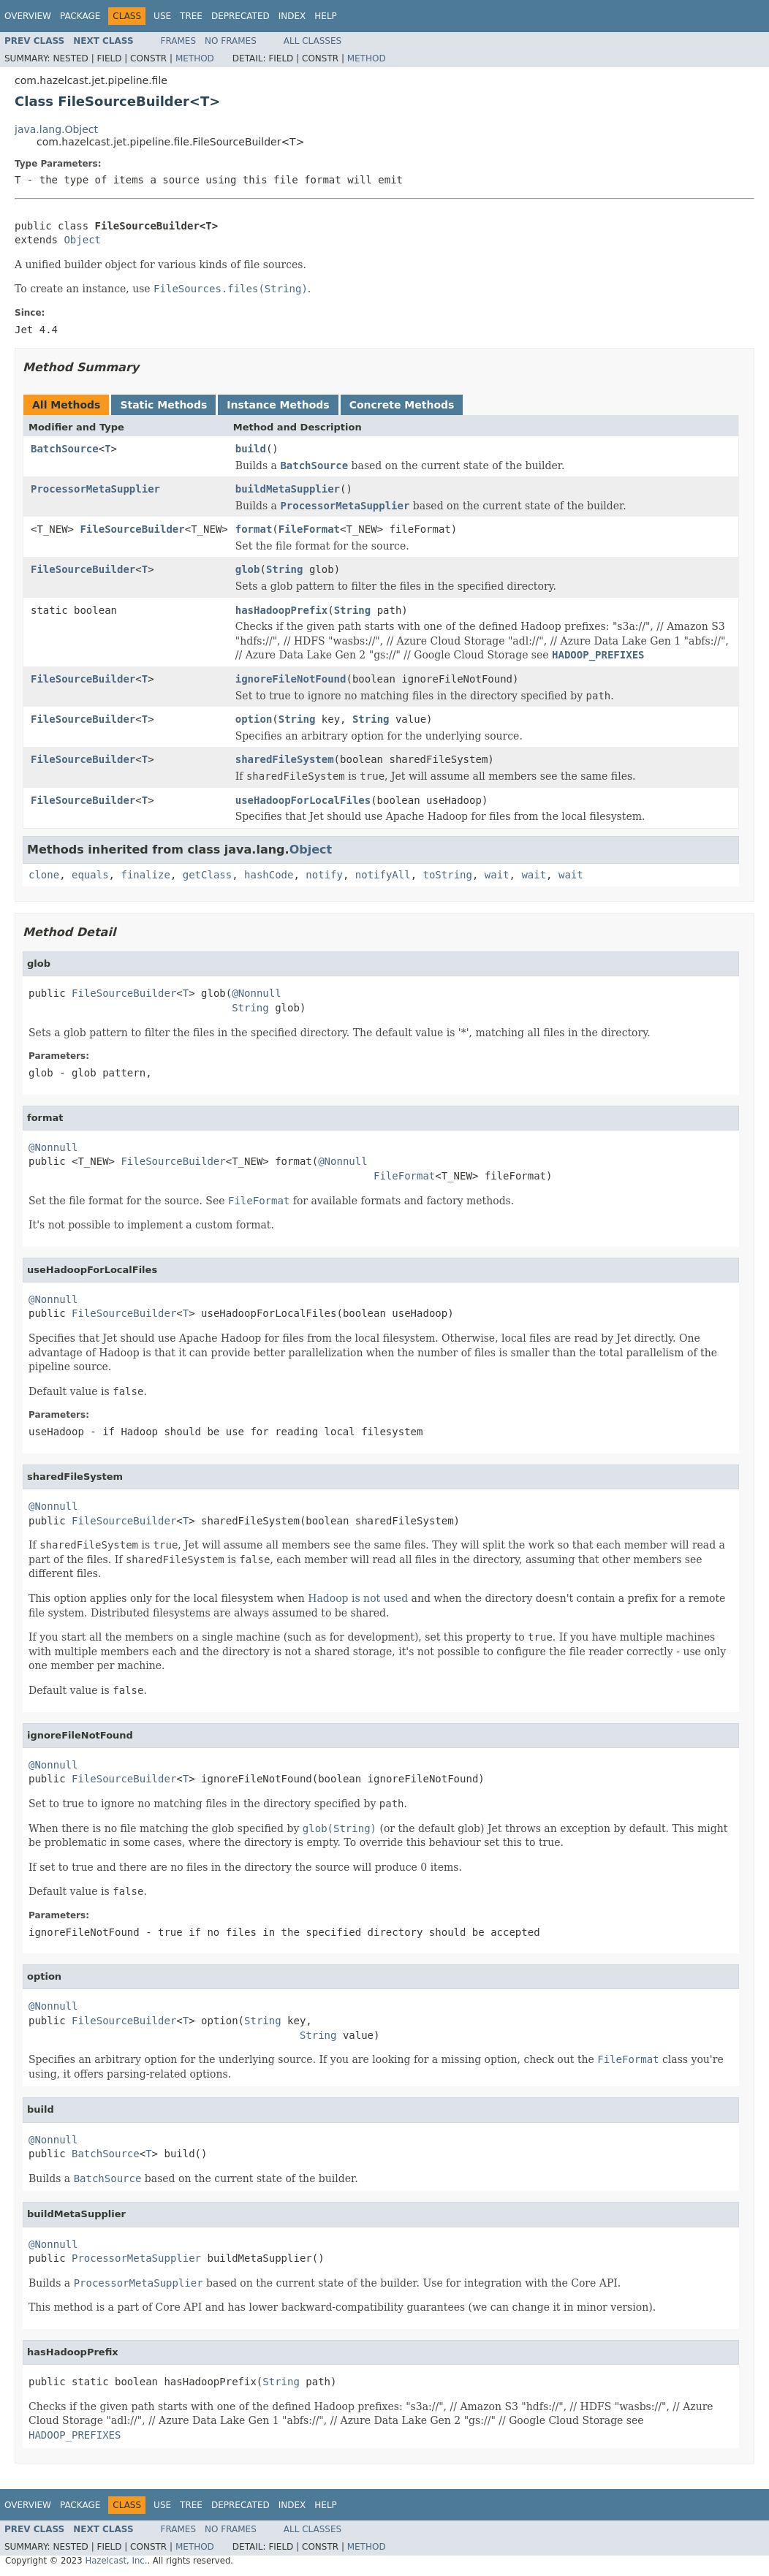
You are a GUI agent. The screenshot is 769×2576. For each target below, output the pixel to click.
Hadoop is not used (358, 1598)
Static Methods (163, 405)
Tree (191, 16)
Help (325, 16)
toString (447, 875)
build (250, 449)
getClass (207, 875)
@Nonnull (256, 993)
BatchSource (65, 449)
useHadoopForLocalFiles (303, 800)
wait (497, 875)
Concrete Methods (402, 405)
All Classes (312, 41)
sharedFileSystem (284, 759)
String (284, 569)
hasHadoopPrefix (281, 610)
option (254, 719)
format (254, 529)
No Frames (231, 41)
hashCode (268, 875)
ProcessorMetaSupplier (95, 489)
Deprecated (240, 16)
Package (80, 16)
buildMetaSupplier (287, 489)
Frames (179, 41)
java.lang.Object (56, 129)
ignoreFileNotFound (290, 679)
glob (247, 569)
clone (44, 875)
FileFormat (309, 529)
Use (162, 16)
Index (292, 16)
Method (194, 58)
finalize (145, 875)
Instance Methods (278, 405)
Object (82, 240)
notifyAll (383, 875)
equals (90, 875)
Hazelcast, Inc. (116, 2561)
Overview (27, 16)
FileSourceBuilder (132, 529)
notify (324, 875)
